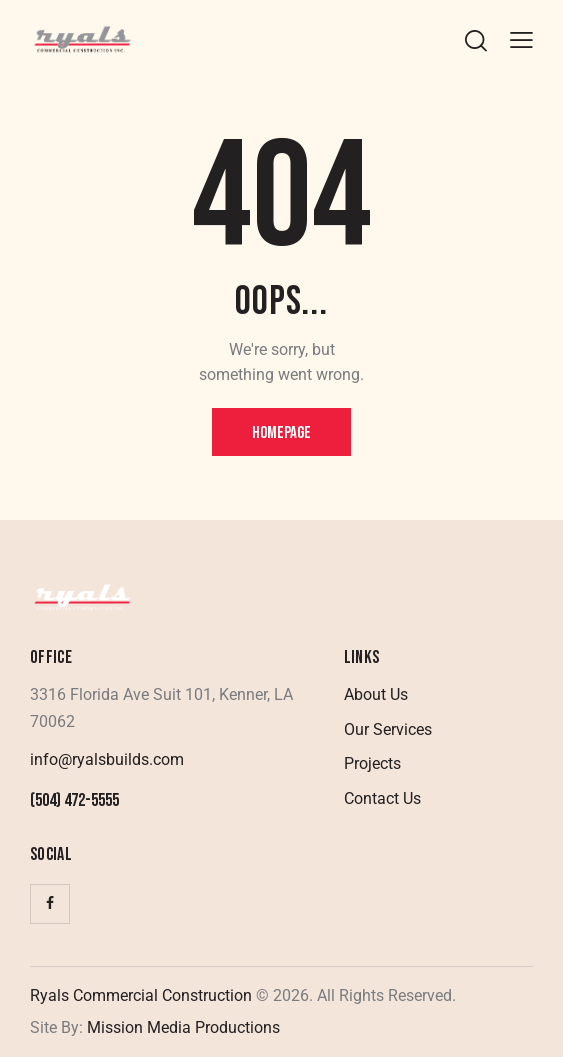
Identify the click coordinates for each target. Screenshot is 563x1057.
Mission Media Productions (181, 1027)
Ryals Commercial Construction (141, 995)
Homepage (281, 433)
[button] (521, 39)
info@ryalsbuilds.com (107, 759)
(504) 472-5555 (74, 801)
